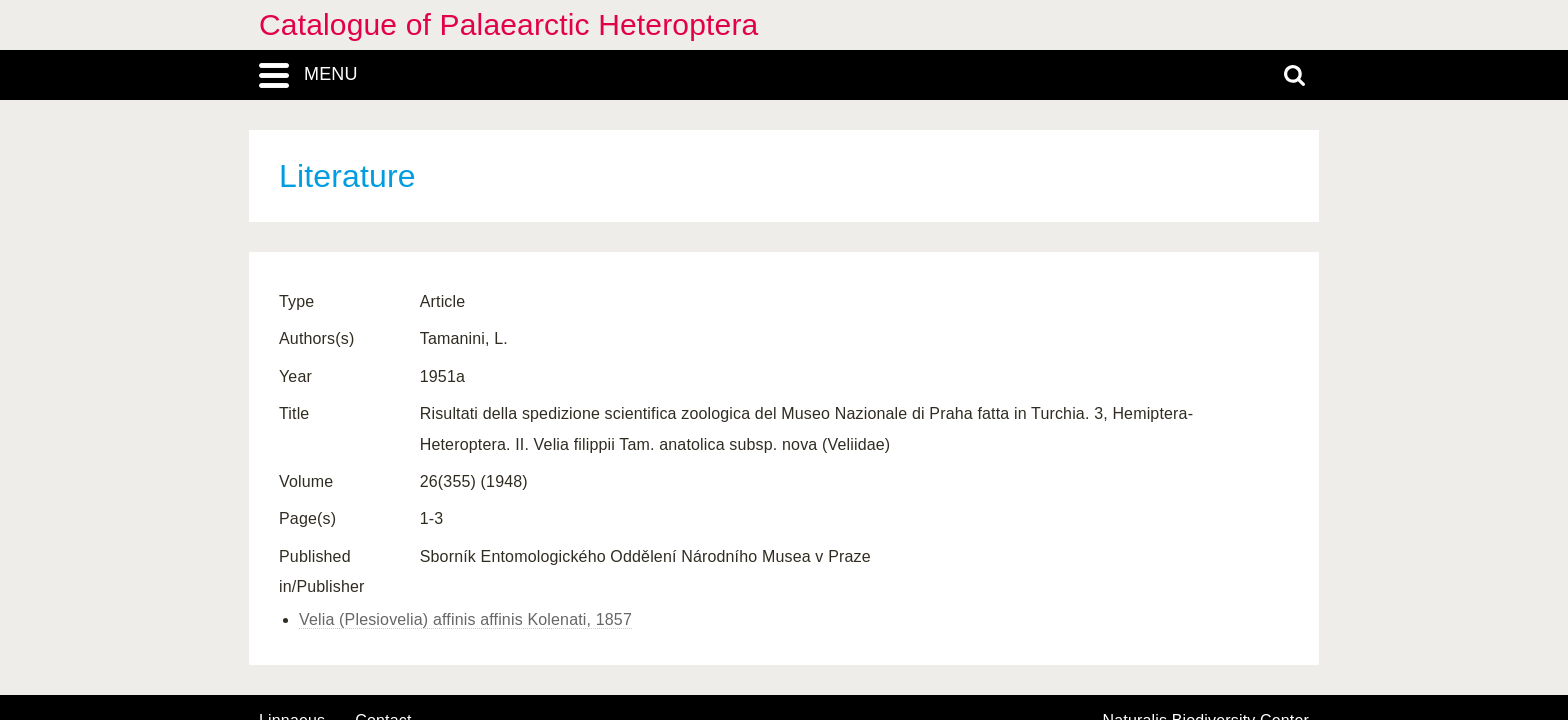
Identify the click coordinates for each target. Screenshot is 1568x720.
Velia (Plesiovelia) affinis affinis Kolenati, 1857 (465, 619)
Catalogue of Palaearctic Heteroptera (508, 24)
